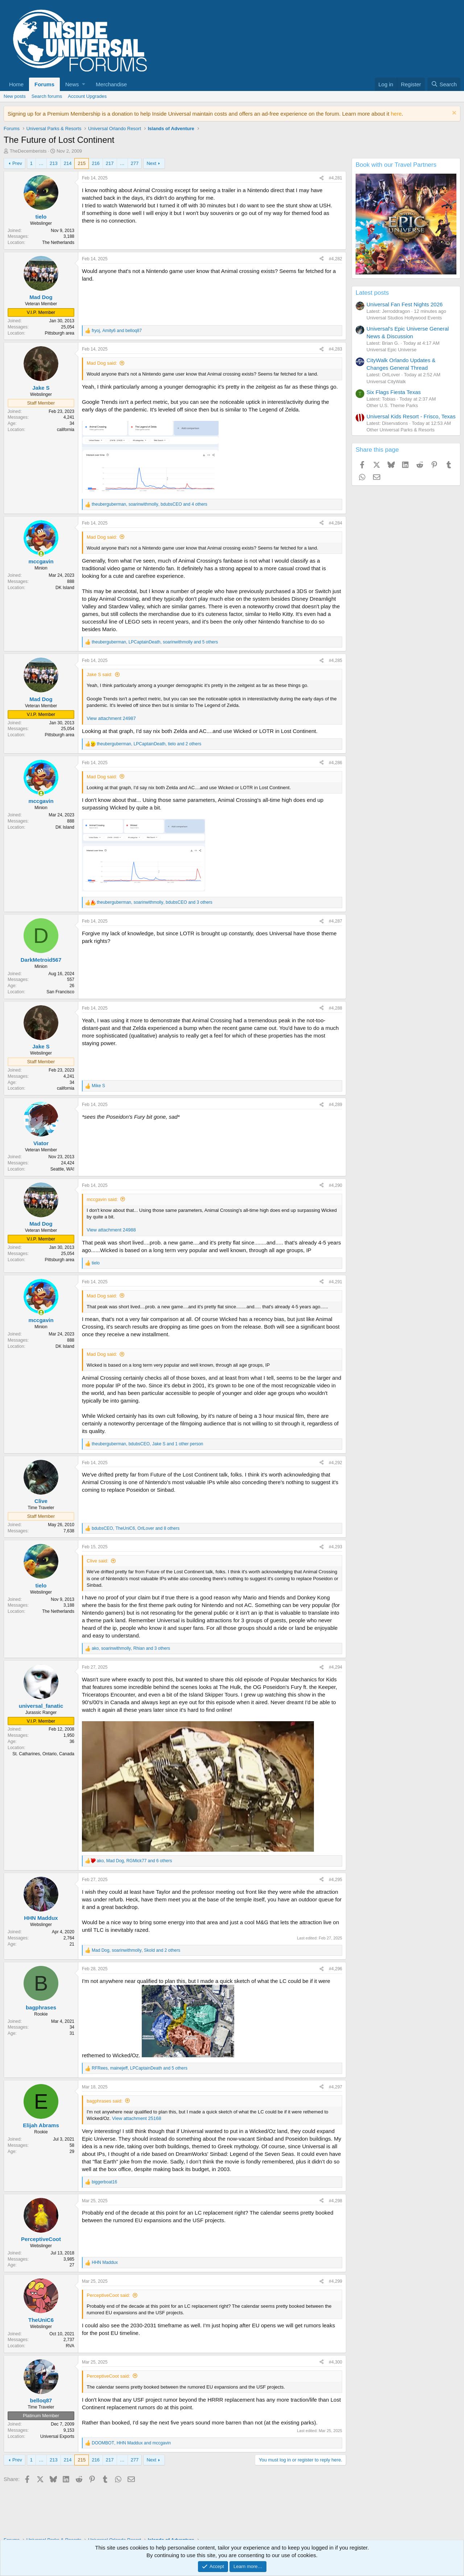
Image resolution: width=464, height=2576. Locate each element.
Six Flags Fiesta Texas (393, 392)
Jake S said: (99, 674)
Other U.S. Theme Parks (392, 405)
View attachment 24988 (111, 1230)
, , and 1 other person (147, 1443)
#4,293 (335, 1546)
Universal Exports (57, 2436)
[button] (75, 84)
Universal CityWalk (386, 381)
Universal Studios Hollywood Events (404, 317)
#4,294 (335, 1667)
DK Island (64, 587)
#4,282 (335, 258)
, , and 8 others (135, 1528)
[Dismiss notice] (453, 113)
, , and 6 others (134, 1860)
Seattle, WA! (62, 1169)
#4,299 (335, 2281)
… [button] (41, 163)
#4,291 (335, 1281)
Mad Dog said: (102, 363)
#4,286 (335, 762)
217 (110, 163)
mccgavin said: (102, 1199)
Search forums (47, 96)
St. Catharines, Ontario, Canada (43, 1753)
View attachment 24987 (111, 718)
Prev (17, 163)
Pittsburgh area (59, 333)
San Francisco (60, 991)
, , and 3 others (154, 902)
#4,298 (335, 2200)
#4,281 (335, 178)
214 (68, 163)
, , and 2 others (149, 743)
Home (16, 84)
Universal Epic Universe (391, 349)
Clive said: (97, 1561)
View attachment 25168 (136, 2118)
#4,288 (335, 1008)
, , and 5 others (155, 642)
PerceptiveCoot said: (108, 2295)
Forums (44, 84)
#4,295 (335, 1879)
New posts (15, 96)
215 (82, 163)
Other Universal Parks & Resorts (400, 429)
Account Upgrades (87, 96)
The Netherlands (58, 242)
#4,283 (335, 349)
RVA (70, 2345)
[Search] (443, 84)
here (396, 114)
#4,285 (335, 660)
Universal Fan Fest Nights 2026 (404, 304)
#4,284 (335, 523)
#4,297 (335, 2087)
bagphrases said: (105, 2101)
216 (96, 163)
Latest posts (372, 292)
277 (135, 163)
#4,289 (335, 1104)
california (65, 429)
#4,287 (335, 921)
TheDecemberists (28, 151)
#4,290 (335, 1185)
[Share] (321, 178)
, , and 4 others (149, 504)
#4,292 (335, 1462)
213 (54, 163)
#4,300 (335, 2362)
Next (151, 163)
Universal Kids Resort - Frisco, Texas (411, 416)
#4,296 (335, 1968)
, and (117, 330)
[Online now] (41, 553)
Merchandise (111, 84)
